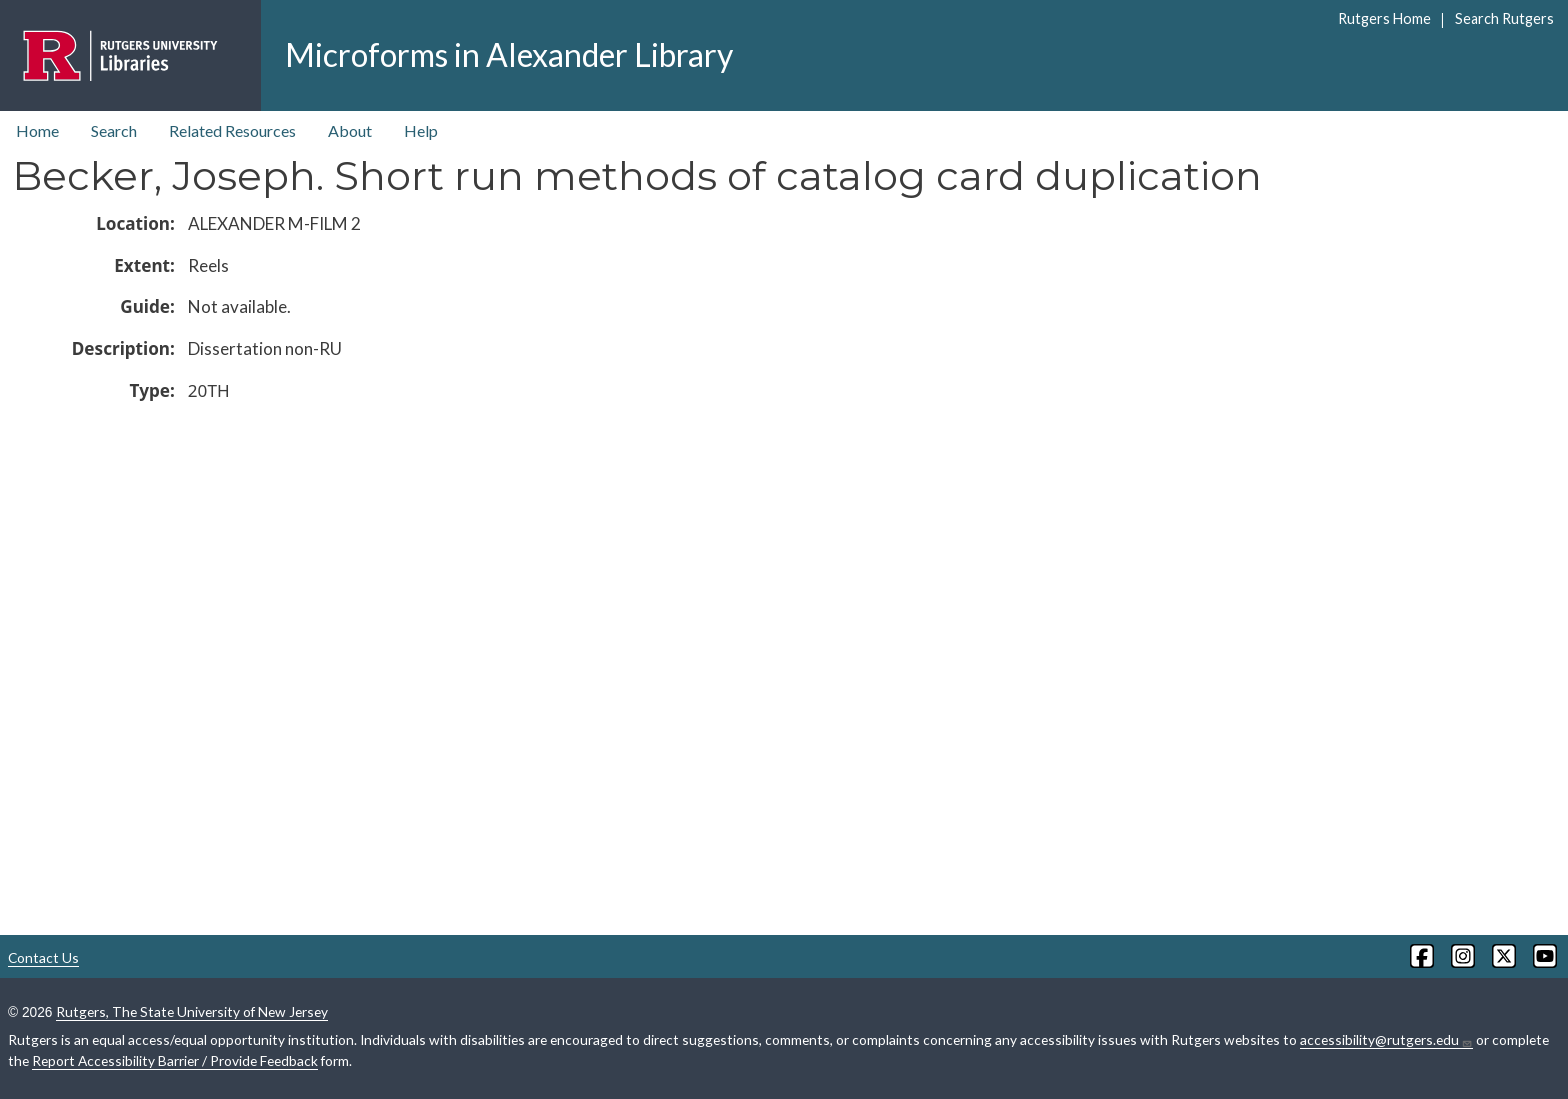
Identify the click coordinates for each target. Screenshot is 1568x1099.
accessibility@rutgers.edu (1386, 1040)
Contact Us (43, 957)
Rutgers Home (1384, 18)
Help (421, 130)
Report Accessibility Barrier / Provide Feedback (175, 1060)
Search (114, 130)
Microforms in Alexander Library (509, 54)
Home (37, 130)
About (350, 130)
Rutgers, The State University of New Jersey (192, 1011)
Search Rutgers (1504, 18)
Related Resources (232, 130)
